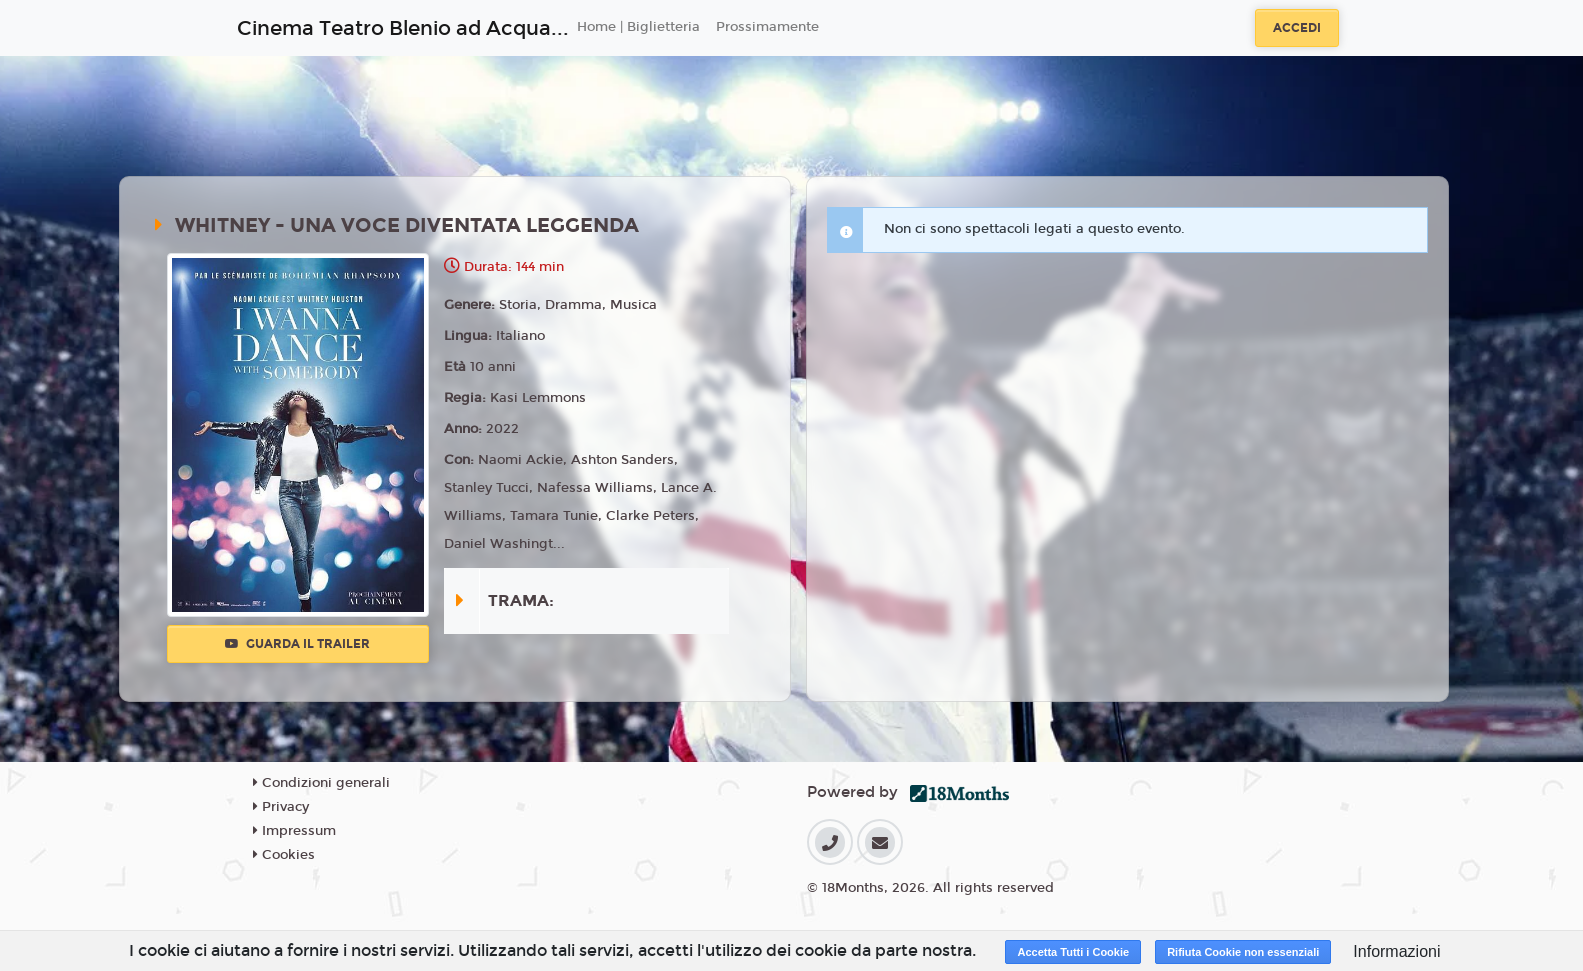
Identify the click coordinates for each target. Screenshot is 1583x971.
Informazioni (1396, 951)
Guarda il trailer (297, 644)
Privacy (281, 807)
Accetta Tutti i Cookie (1073, 952)
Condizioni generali (321, 783)
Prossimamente (767, 27)
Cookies (284, 855)
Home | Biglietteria (638, 27)
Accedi (1297, 28)
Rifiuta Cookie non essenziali (1243, 952)
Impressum (294, 831)
